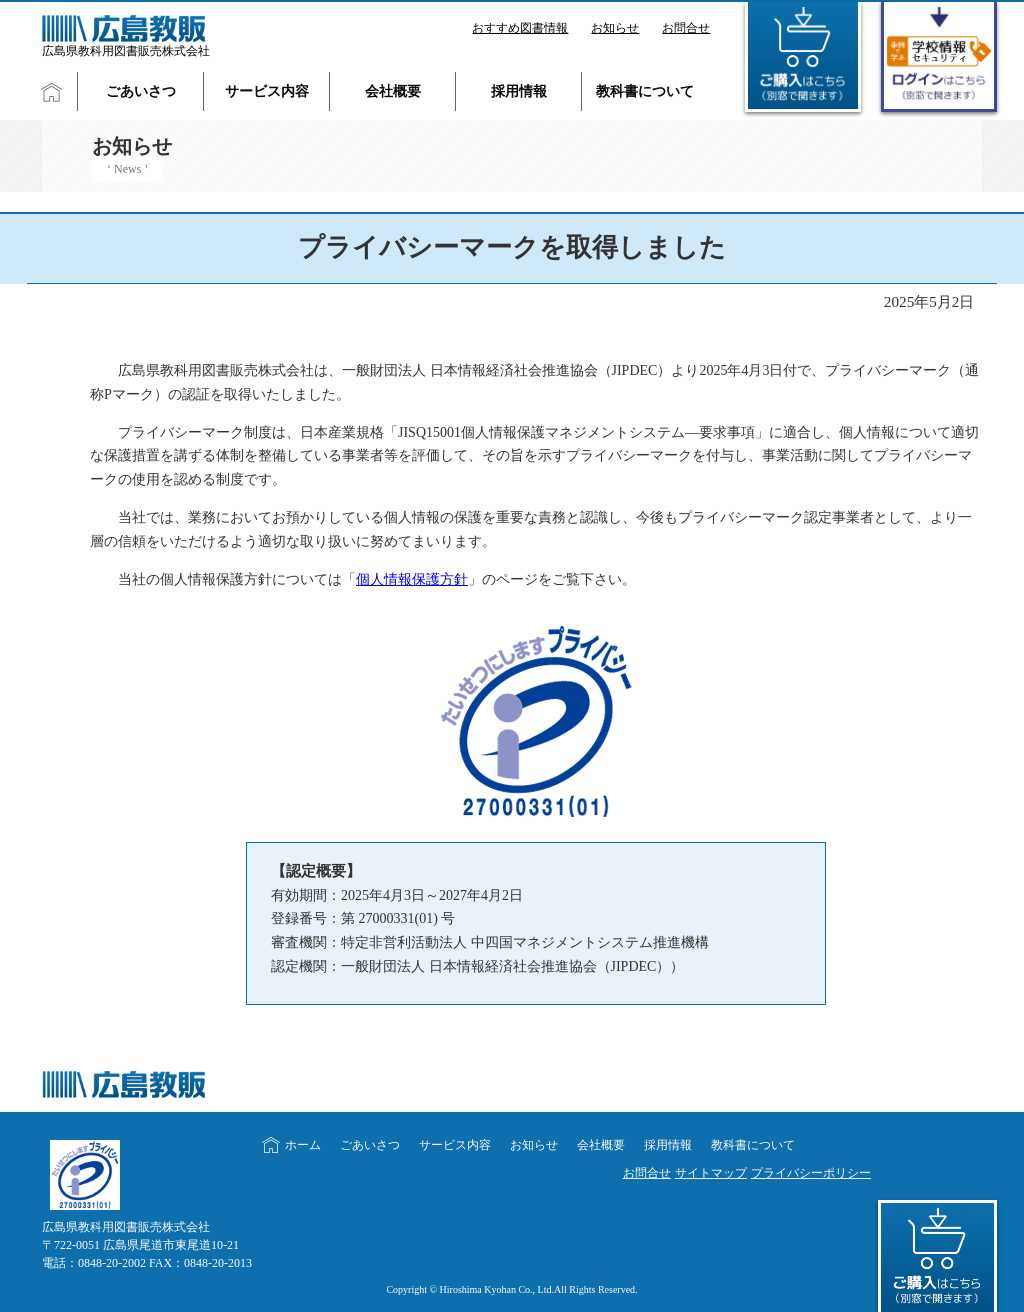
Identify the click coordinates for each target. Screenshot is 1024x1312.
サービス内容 (267, 91)
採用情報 (519, 91)
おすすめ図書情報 (520, 28)
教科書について (645, 91)
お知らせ (615, 28)
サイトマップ (711, 1173)
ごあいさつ (141, 91)
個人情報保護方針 (412, 579)
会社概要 (393, 91)
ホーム (303, 1145)
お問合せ (686, 28)
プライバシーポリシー (811, 1173)
